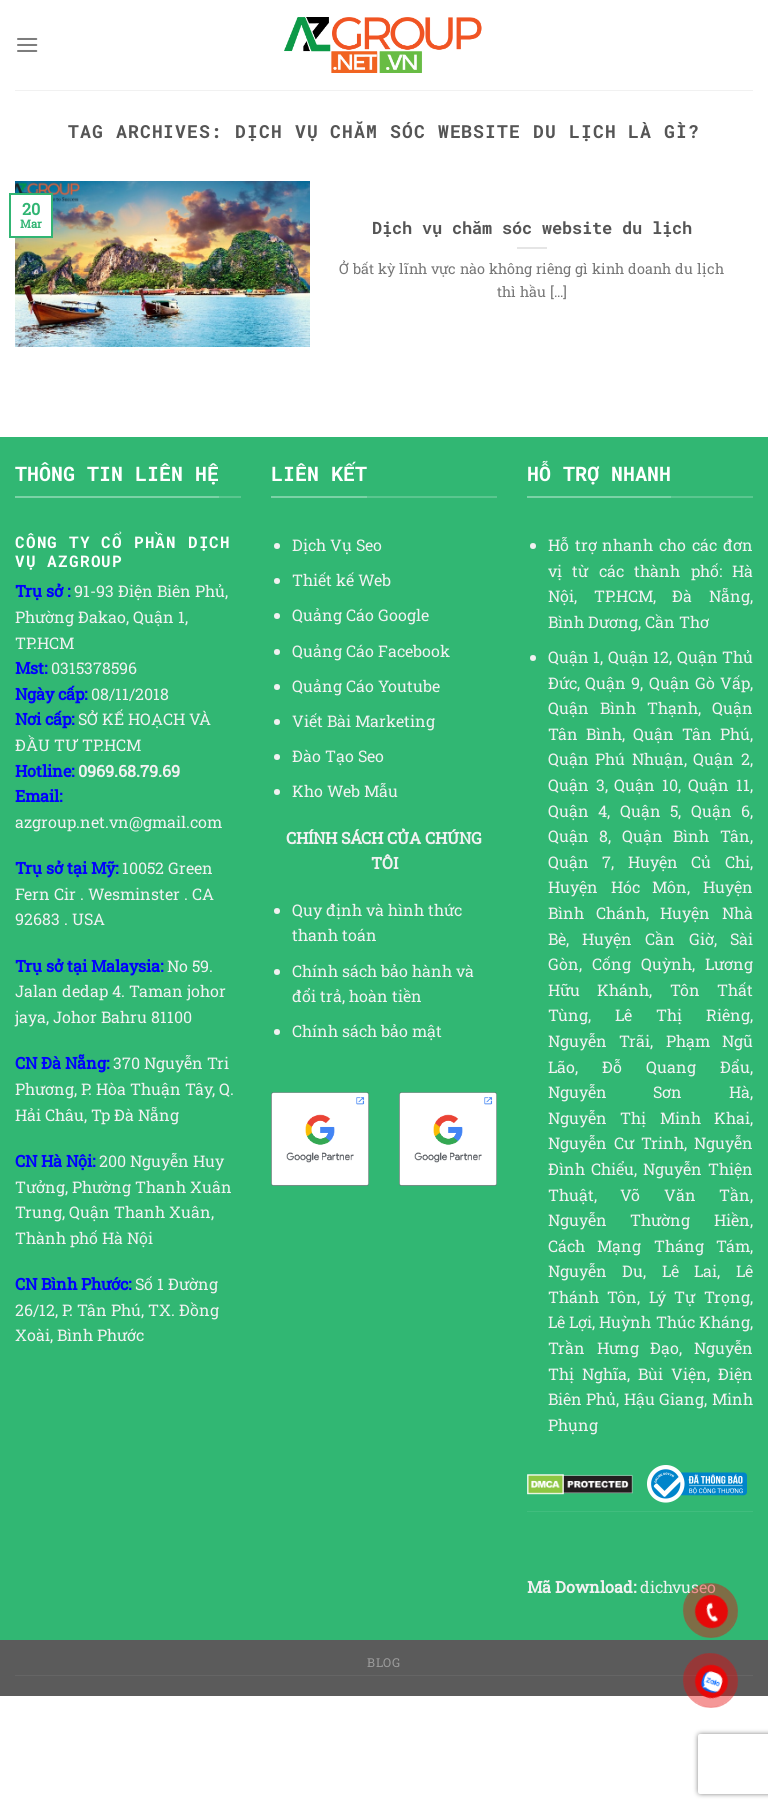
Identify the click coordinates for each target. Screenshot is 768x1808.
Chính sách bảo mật (367, 1030)
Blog (383, 1662)
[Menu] (27, 44)
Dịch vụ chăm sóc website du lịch (532, 227)
